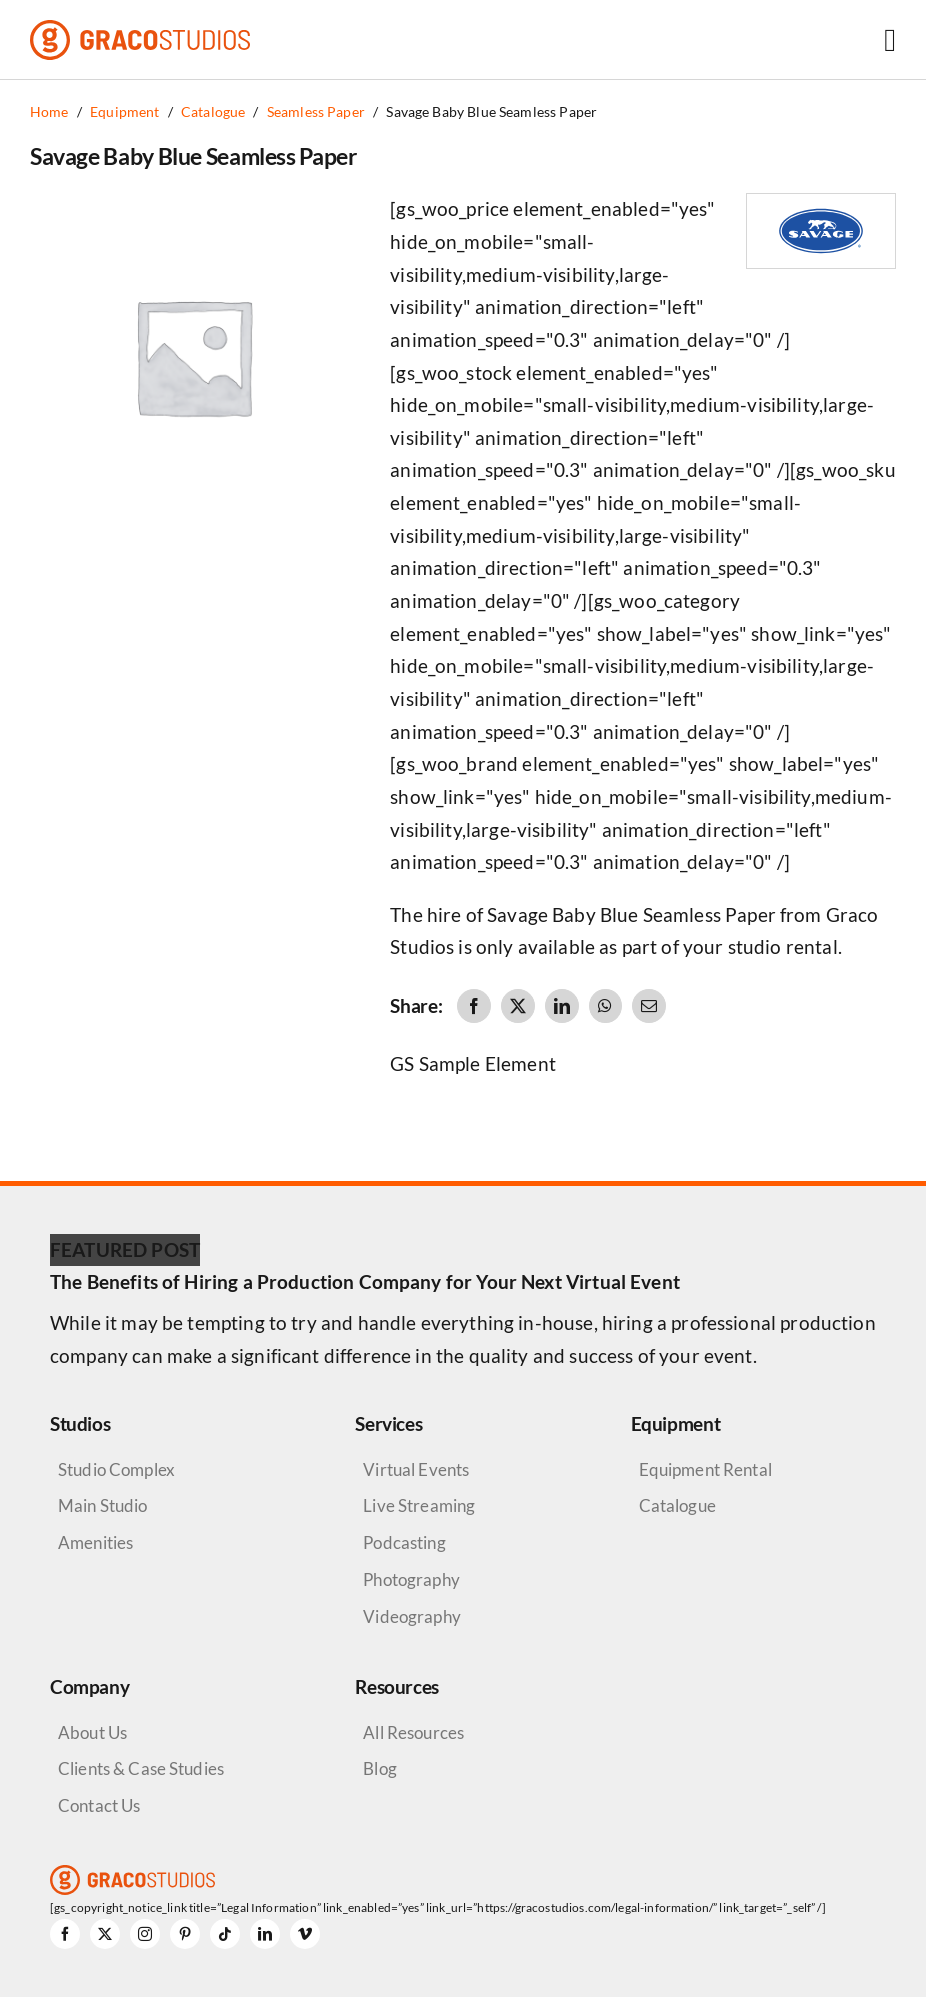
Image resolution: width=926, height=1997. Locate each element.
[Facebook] (474, 1006)
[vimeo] (305, 1934)
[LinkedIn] (562, 1006)
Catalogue (677, 1505)
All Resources (413, 1732)
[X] (518, 1006)
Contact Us (99, 1805)
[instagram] (145, 1934)
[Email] (649, 1006)
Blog (380, 1768)
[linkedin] (265, 1934)
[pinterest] (185, 1934)
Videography (412, 1616)
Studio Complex (116, 1469)
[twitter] (105, 1934)
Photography (411, 1579)
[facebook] (65, 1934)
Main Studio (103, 1505)
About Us (92, 1732)
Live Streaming (419, 1505)
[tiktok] (225, 1934)
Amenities (95, 1542)
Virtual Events (416, 1469)
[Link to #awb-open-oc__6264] (890, 40)
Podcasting (404, 1542)
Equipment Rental (705, 1469)
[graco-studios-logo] (140, 29)
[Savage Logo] (821, 203)
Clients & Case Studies (141, 1768)
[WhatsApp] (605, 1006)
